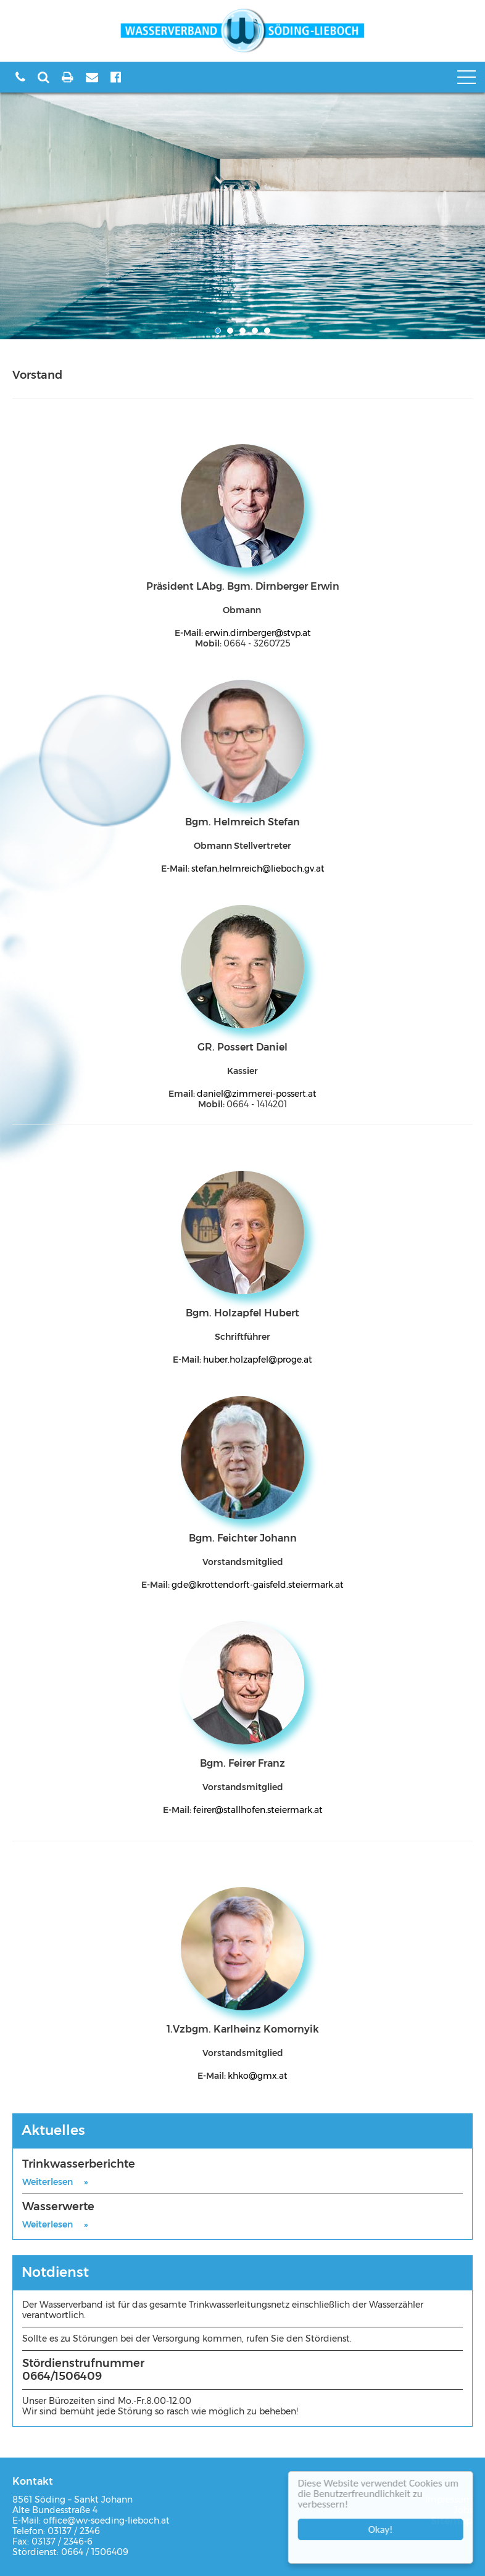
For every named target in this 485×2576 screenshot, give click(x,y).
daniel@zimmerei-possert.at (257, 1093)
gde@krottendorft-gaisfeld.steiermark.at (258, 1584)
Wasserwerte (58, 2206)
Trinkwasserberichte (78, 2164)
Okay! (383, 2529)
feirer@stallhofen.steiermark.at (258, 1809)
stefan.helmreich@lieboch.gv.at (258, 868)
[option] (242, 216)
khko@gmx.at (258, 2075)
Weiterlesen (48, 2182)
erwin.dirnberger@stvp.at (258, 632)
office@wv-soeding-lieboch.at (106, 2520)
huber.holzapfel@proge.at (257, 1359)
